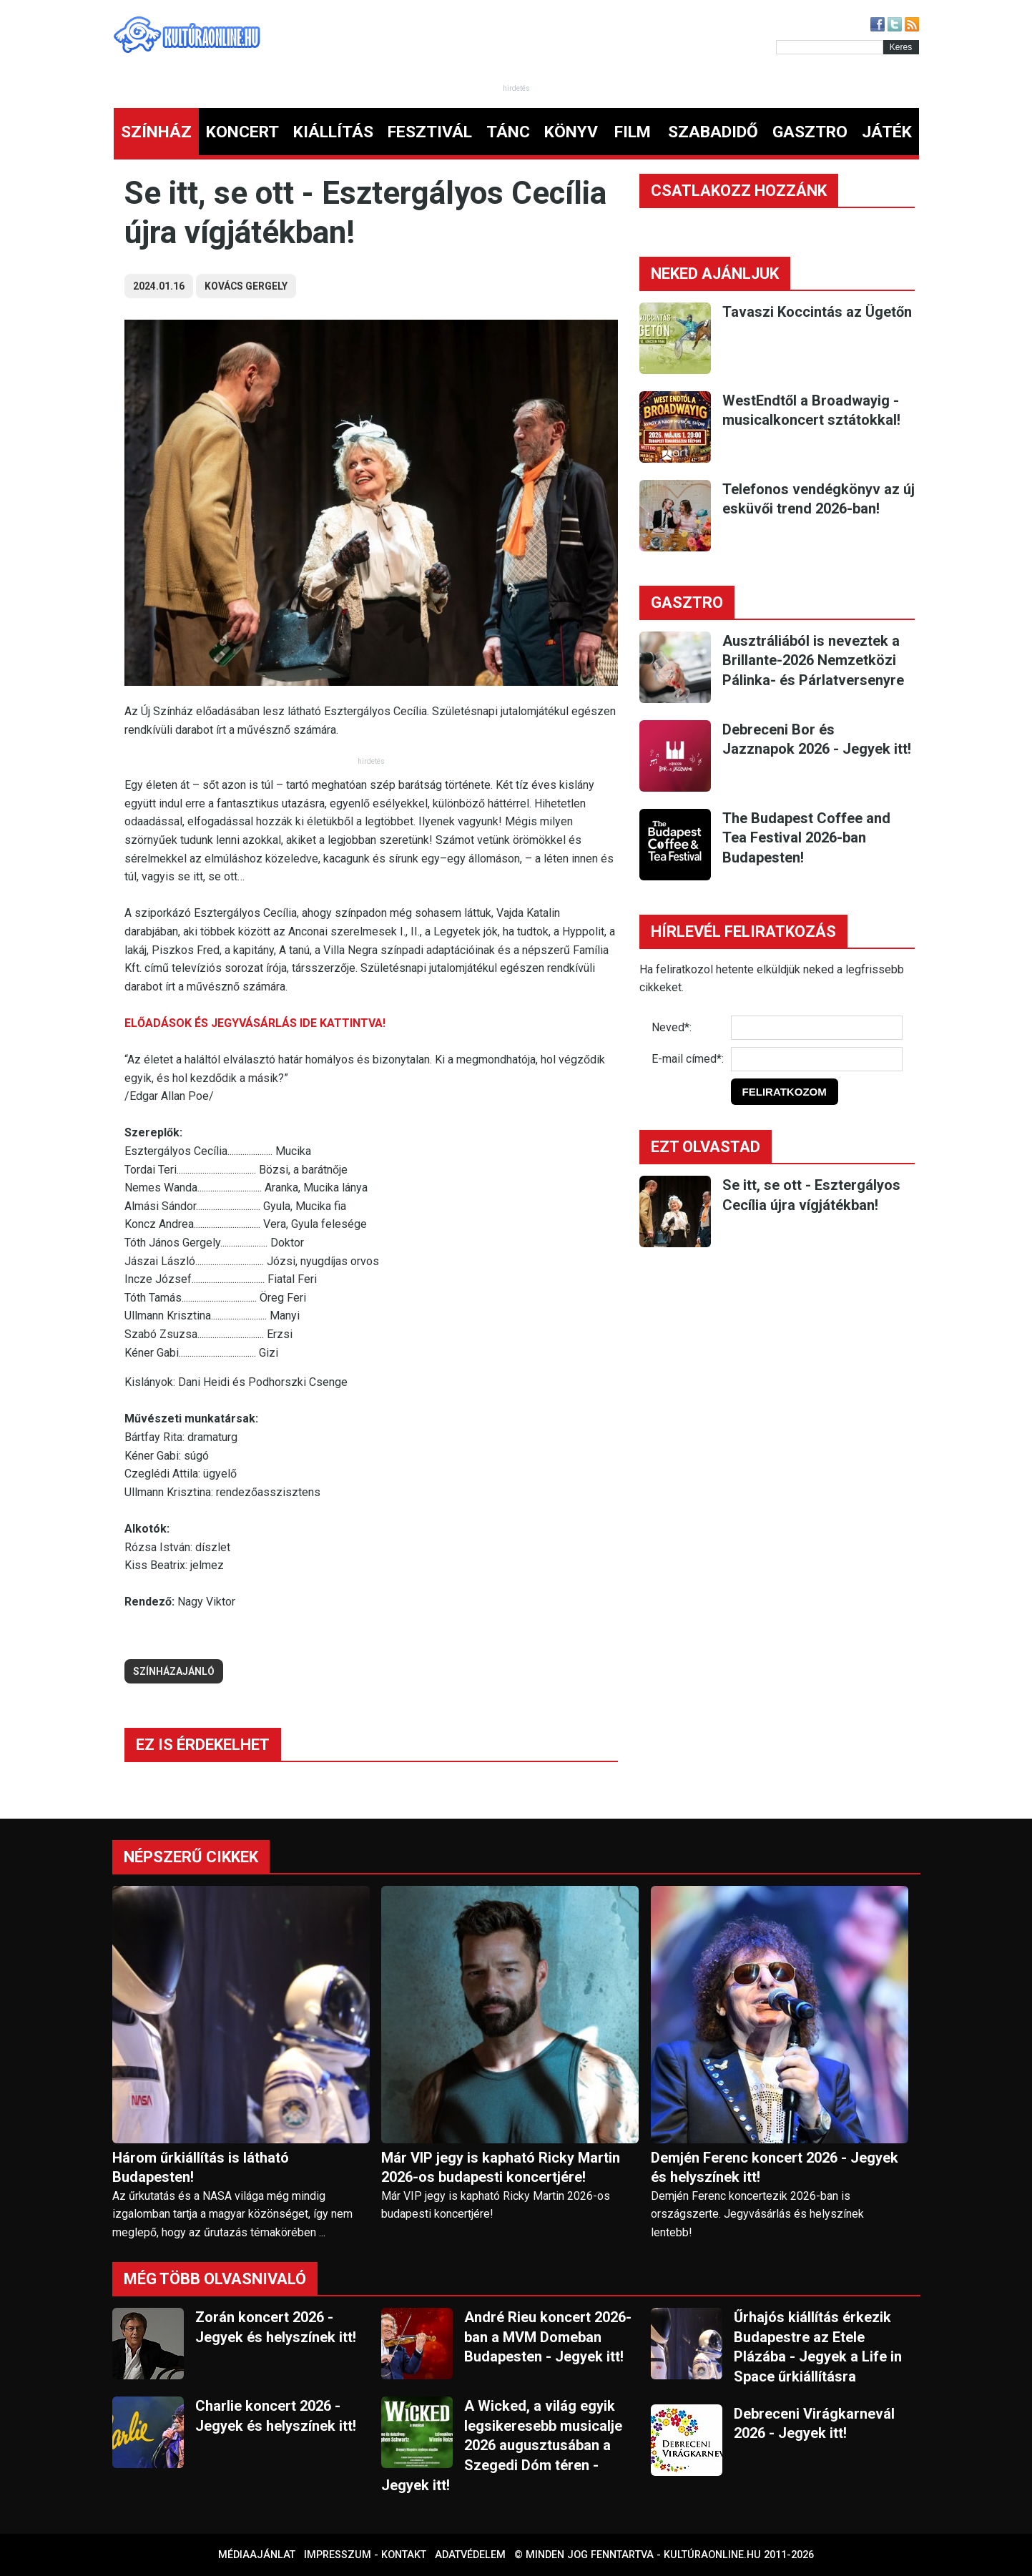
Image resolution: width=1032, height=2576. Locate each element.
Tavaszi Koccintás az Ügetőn (817, 311)
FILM (632, 132)
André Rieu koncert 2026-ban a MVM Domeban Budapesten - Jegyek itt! (548, 2337)
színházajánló (174, 1671)
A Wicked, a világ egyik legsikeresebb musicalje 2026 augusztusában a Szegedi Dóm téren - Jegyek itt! (501, 2445)
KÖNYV (571, 132)
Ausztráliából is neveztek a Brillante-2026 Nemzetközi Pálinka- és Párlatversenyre (813, 660)
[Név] (817, 1028)
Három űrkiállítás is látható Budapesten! (200, 2167)
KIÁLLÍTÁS (333, 132)
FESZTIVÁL (430, 132)
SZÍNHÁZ (156, 132)
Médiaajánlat (256, 2555)
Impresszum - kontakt (365, 2555)
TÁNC (508, 132)
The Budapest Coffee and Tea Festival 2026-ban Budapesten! (806, 838)
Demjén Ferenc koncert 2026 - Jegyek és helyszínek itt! (774, 2167)
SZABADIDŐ (713, 132)
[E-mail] (817, 1059)
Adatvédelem (470, 2555)
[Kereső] (829, 47)
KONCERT (242, 132)
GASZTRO (809, 132)
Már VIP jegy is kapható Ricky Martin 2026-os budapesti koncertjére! (500, 2167)
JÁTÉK (887, 132)
